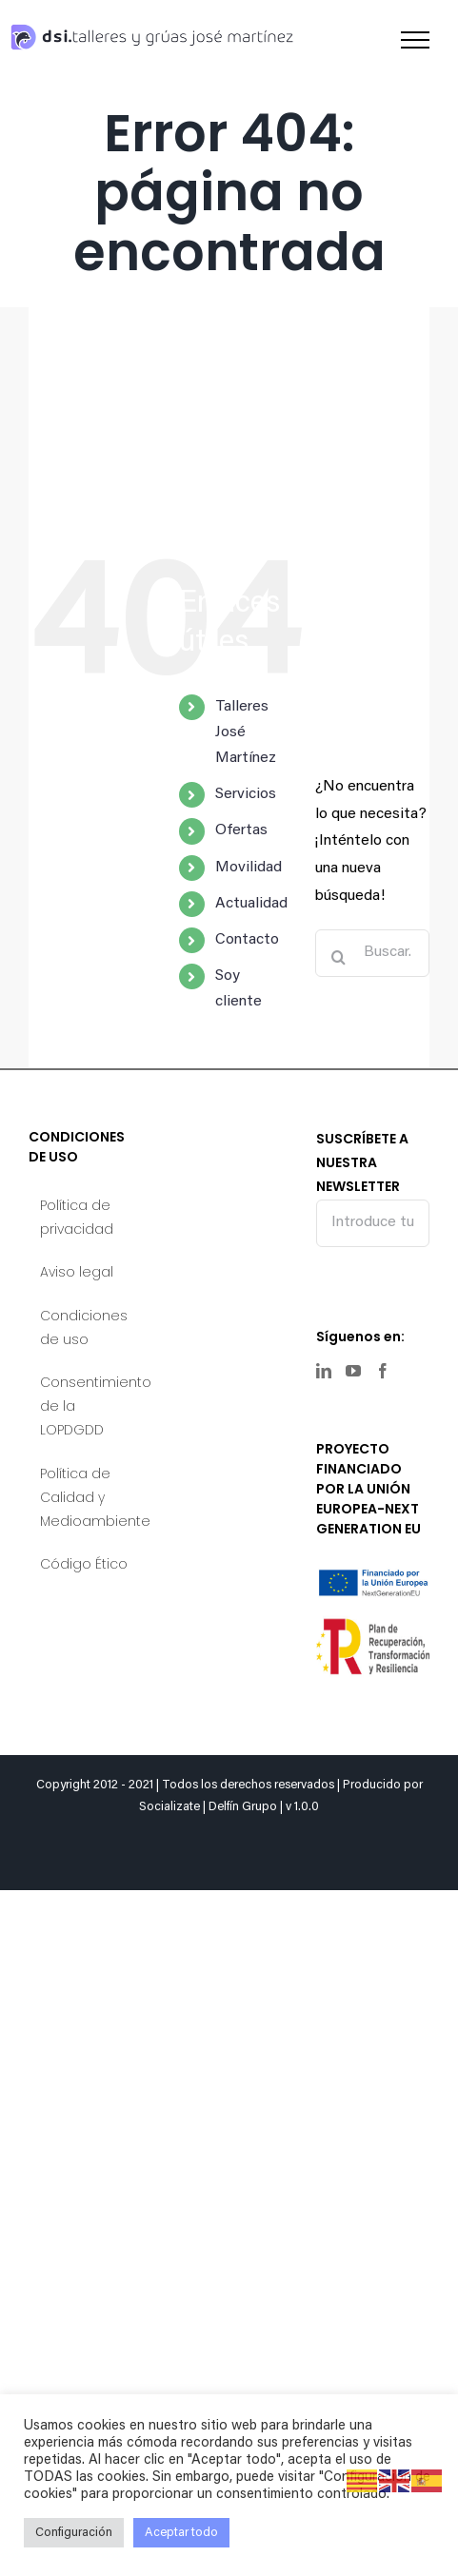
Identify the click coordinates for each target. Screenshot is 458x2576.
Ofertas (241, 830)
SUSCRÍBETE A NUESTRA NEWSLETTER (372, 1187)
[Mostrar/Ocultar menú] (415, 40)
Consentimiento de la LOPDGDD (86, 1406)
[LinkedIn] (323, 1370)
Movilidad (248, 867)
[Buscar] (339, 957)
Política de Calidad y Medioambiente (86, 1497)
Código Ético (84, 1563)
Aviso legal (76, 1271)
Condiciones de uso (84, 1327)
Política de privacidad (76, 1217)
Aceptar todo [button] (181, 2533)
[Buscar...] (372, 953)
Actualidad (251, 903)
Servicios (245, 794)
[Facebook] (382, 1370)
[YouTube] (353, 1370)
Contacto (247, 939)
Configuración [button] (73, 2533)
